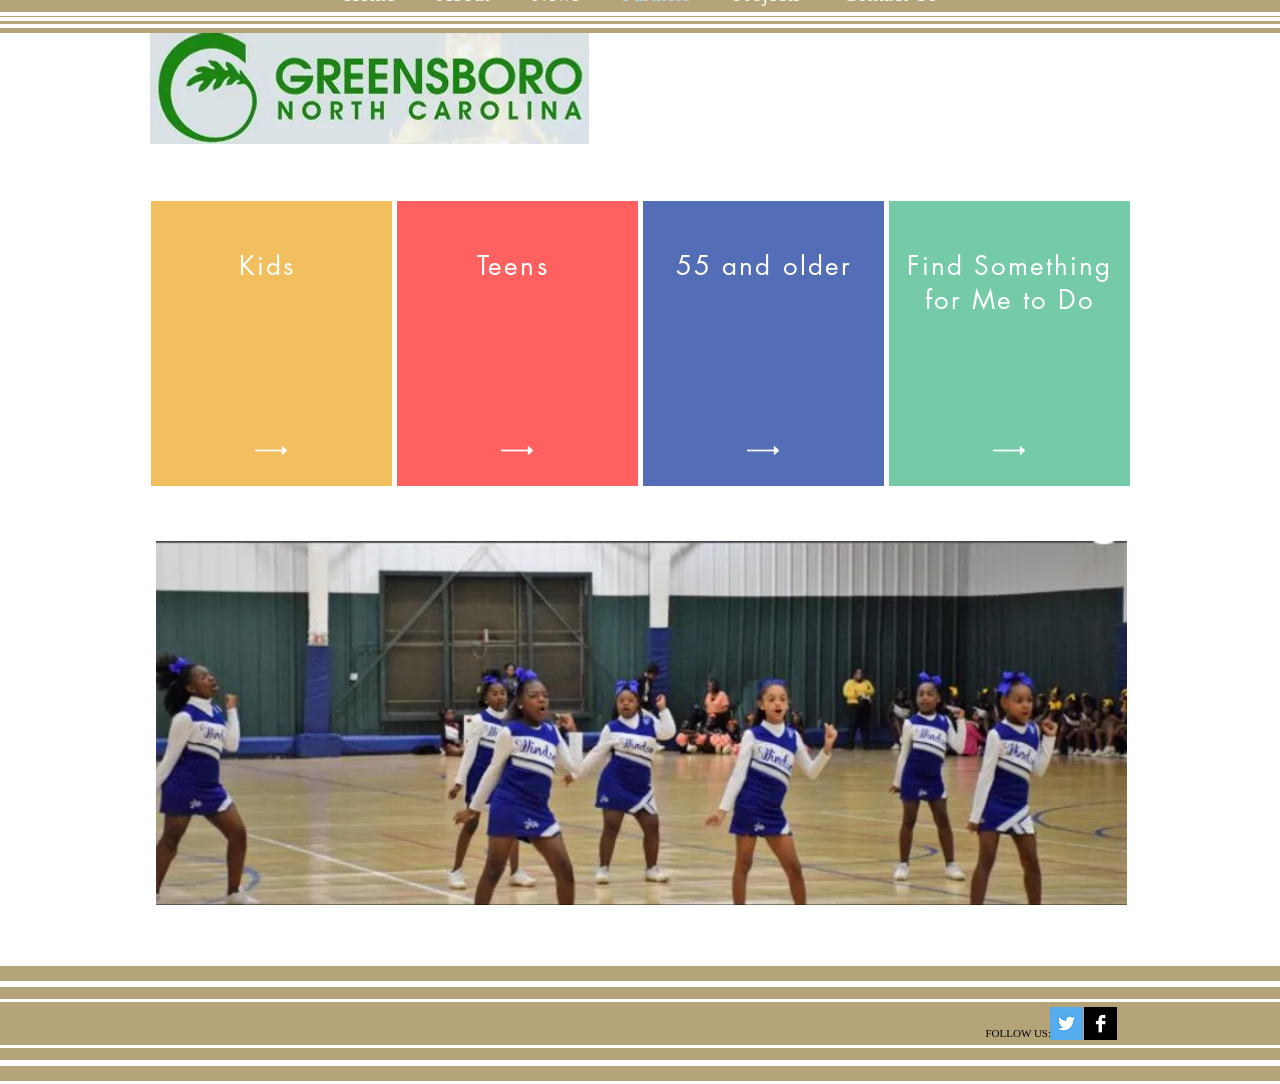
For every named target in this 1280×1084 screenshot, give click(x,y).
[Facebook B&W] (1100, 1023)
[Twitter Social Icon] (1066, 1023)
